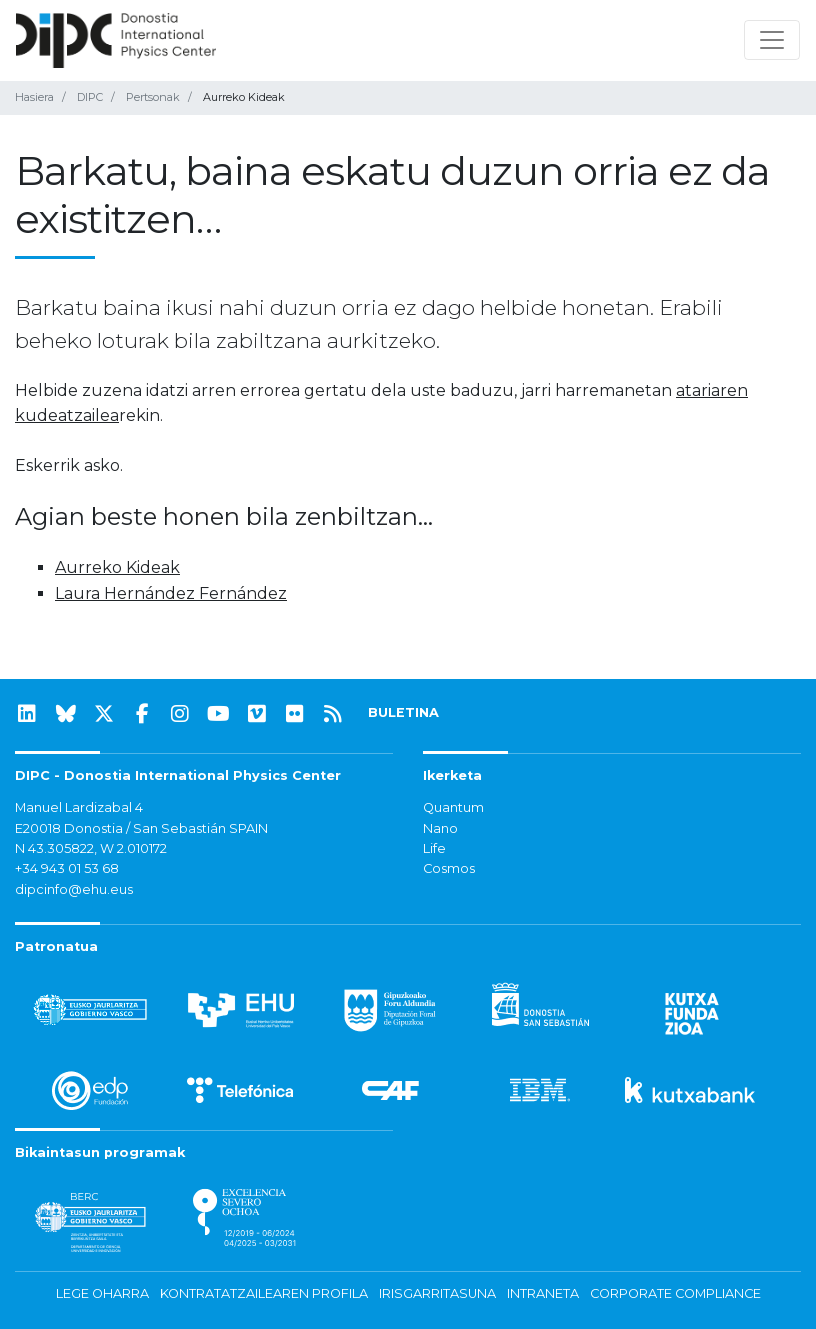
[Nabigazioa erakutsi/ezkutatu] (772, 40)
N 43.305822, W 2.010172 (91, 848)
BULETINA (403, 712)
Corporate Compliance (675, 1293)
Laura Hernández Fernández (171, 593)
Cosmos (449, 868)
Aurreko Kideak (117, 567)
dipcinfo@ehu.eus (74, 889)
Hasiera (34, 97)
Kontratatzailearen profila (264, 1293)
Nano (440, 828)
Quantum (453, 807)
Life (434, 848)
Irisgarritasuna (437, 1293)
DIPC (90, 97)
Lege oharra (102, 1293)
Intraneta (543, 1293)
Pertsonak (153, 97)
